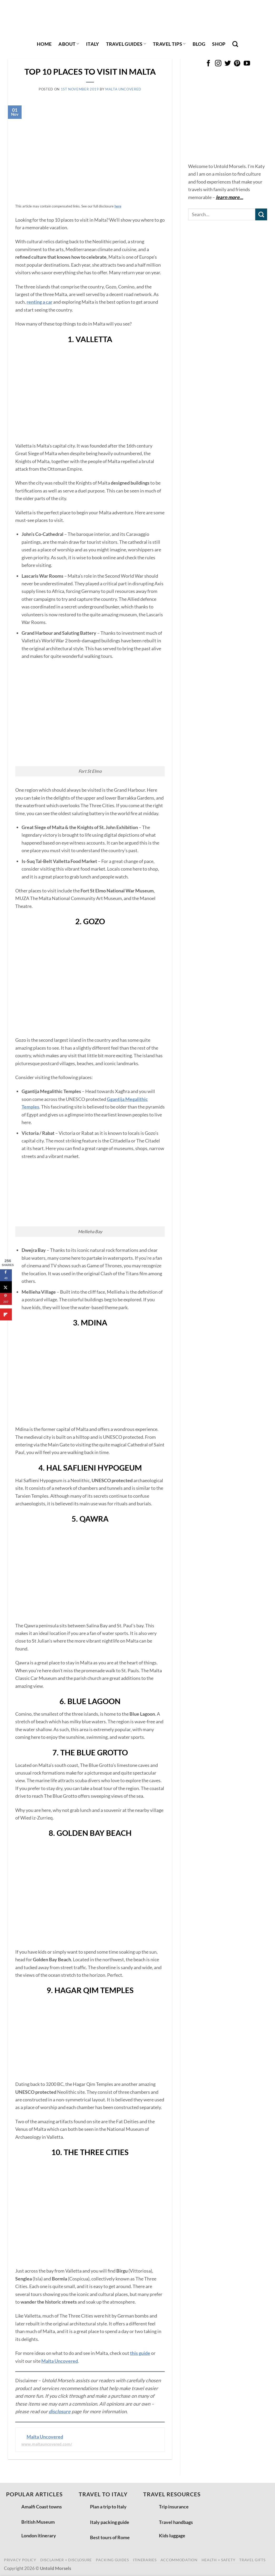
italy (92, 44)
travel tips (169, 44)
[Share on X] (6, 1287)
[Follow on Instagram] (218, 63)
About (68, 44)
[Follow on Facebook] (208, 63)
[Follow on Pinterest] (237, 63)
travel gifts (252, 2560)
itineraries (145, 2560)
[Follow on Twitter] (227, 63)
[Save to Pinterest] (6, 1299)
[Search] (235, 44)
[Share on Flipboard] (6, 1314)
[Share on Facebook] (6, 1275)
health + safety (219, 2560)
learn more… (229, 197)
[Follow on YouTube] (247, 63)
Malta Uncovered (123, 89)
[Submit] (261, 214)
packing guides (112, 2560)
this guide (140, 2353)
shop (218, 44)
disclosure (60, 2411)
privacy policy (20, 2560)
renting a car (39, 302)
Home (44, 44)
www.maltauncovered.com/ (46, 2444)
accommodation (179, 2560)
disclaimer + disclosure (66, 2560)
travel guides (126, 44)
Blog (199, 44)
